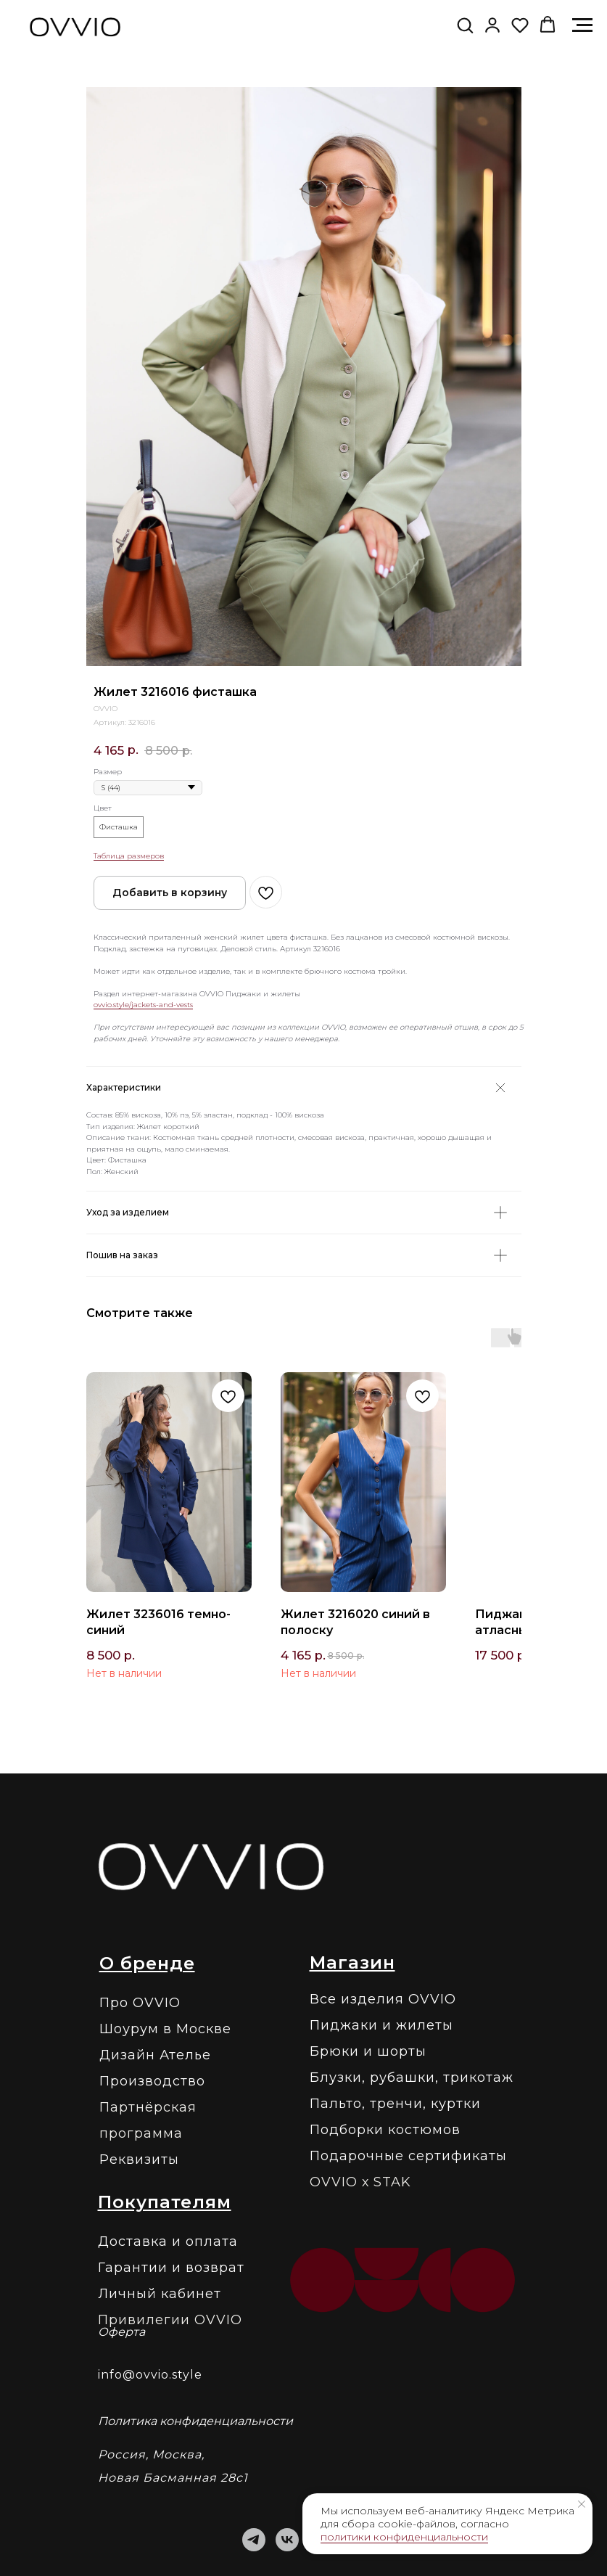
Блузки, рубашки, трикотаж (411, 2077)
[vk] (287, 2539)
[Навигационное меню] (582, 25)
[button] (465, 24)
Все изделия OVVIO (383, 1999)
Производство (152, 2081)
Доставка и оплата (168, 2241)
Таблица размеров (129, 856)
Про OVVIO (140, 2003)
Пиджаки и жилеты (381, 2025)
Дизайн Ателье (155, 2055)
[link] (492, 24)
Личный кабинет (159, 2294)
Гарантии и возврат (171, 2268)
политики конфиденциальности (404, 2536)
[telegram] (253, 2539)
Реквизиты (139, 2159)
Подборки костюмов (385, 2130)
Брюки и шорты (368, 2051)
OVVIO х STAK (360, 2182)
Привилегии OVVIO (170, 2320)
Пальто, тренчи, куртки (395, 2104)
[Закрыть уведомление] (581, 2504)
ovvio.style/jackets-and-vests (143, 1004)
